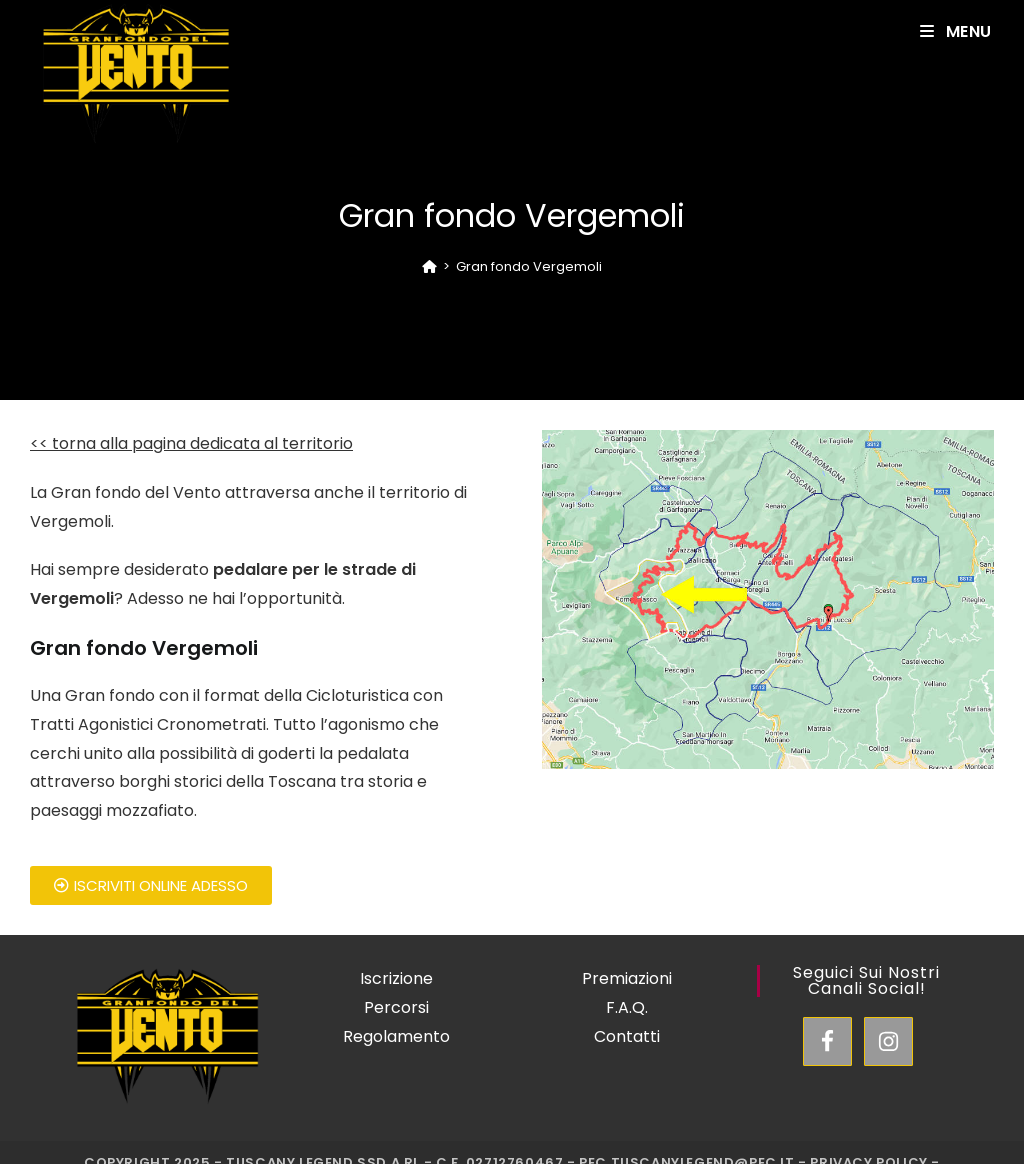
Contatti (627, 1036)
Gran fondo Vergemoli (529, 266)
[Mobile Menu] (956, 31)
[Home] (429, 266)
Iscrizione (396, 978)
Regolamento (396, 1036)
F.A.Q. (627, 1007)
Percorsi (396, 1007)
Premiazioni (627, 978)
